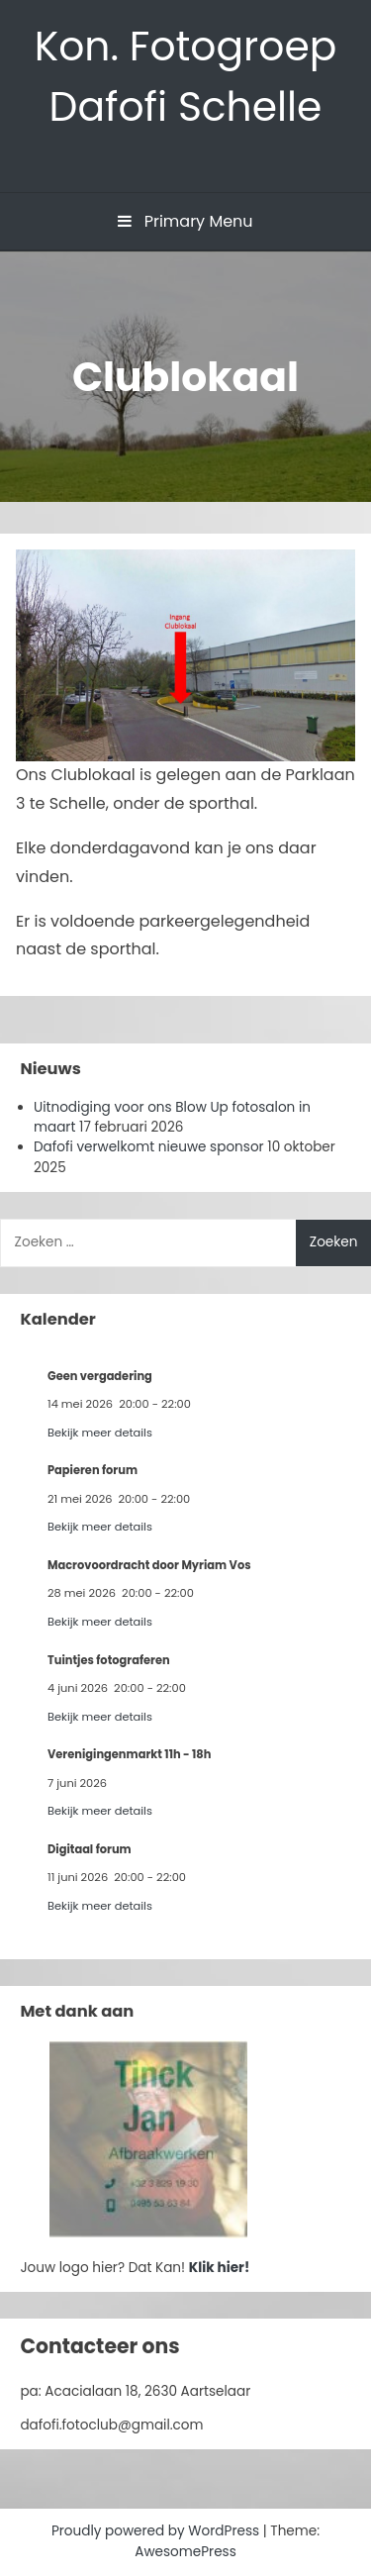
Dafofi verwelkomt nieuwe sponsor (149, 1147)
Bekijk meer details (99, 1432)
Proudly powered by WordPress (157, 2531)
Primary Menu (185, 221)
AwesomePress (185, 2551)
